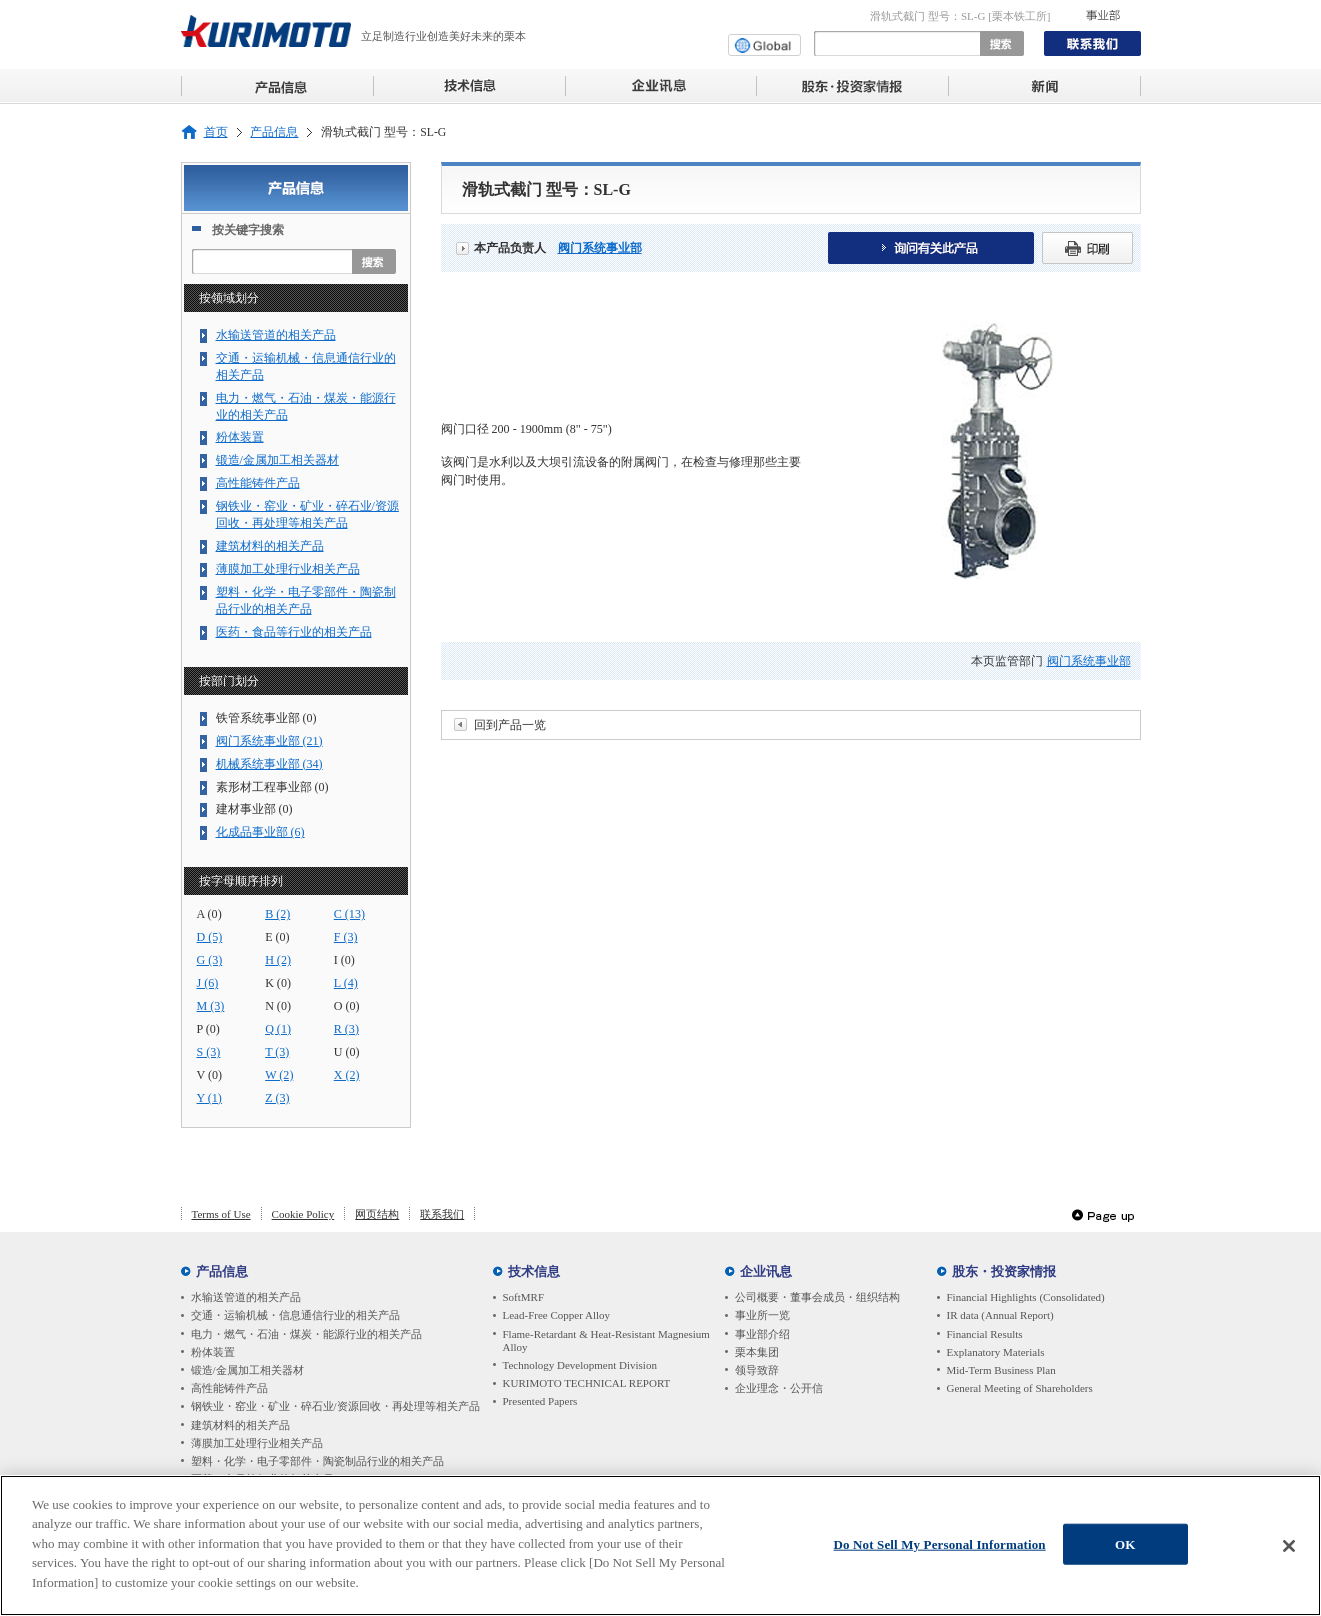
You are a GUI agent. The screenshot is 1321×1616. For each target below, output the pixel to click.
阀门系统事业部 (600, 248)
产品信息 (274, 132)
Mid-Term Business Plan (1001, 1370)
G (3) (210, 960)
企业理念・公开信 (779, 1388)
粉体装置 (240, 437)
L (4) (346, 983)
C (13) (349, 914)
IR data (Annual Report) (1000, 1315)
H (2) (278, 960)
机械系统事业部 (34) (269, 764)
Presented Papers (540, 1401)
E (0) (277, 937)
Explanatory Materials (996, 1352)
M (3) (211, 1006)
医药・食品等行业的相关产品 (294, 632)
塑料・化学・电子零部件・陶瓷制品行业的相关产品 (306, 600)
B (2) (277, 914)
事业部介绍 (762, 1334)
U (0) (347, 1052)
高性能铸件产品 (258, 483)
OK (1125, 1548)
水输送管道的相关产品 (276, 335)
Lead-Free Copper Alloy (557, 1315)
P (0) (208, 1029)
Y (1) (209, 1098)
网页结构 (377, 1214)
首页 (216, 132)
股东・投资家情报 (1004, 1271)
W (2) (279, 1075)
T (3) (277, 1052)
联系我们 (442, 1214)
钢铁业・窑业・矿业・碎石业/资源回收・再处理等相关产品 (307, 514)
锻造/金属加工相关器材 (277, 460)
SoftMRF (524, 1297)
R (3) (346, 1029)
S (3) (209, 1052)
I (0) (344, 960)
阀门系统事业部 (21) (269, 741)
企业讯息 (766, 1271)
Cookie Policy (303, 1214)
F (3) (346, 937)
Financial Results (985, 1334)
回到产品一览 (510, 725)
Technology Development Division (580, 1365)
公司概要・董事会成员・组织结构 (817, 1297)
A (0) (209, 914)
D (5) (210, 937)
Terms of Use (221, 1214)
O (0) (347, 1006)
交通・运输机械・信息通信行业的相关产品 (306, 366)
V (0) (210, 1075)
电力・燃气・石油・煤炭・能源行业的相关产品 (306, 406)
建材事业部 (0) (254, 809)
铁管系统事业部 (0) (266, 718)
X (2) (347, 1075)
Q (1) (278, 1029)
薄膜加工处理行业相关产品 (288, 569)
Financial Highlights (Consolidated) (1026, 1297)
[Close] (1289, 1550)
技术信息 (534, 1271)
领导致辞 (757, 1370)
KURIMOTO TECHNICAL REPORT (587, 1383)
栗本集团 (757, 1352)
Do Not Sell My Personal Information (940, 1548)
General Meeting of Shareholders (1020, 1388)
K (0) (278, 983)
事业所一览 (762, 1315)
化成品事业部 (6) (260, 832)
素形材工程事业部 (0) (272, 787)
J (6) (208, 983)
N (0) (278, 1006)
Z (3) (277, 1098)
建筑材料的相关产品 (270, 546)
